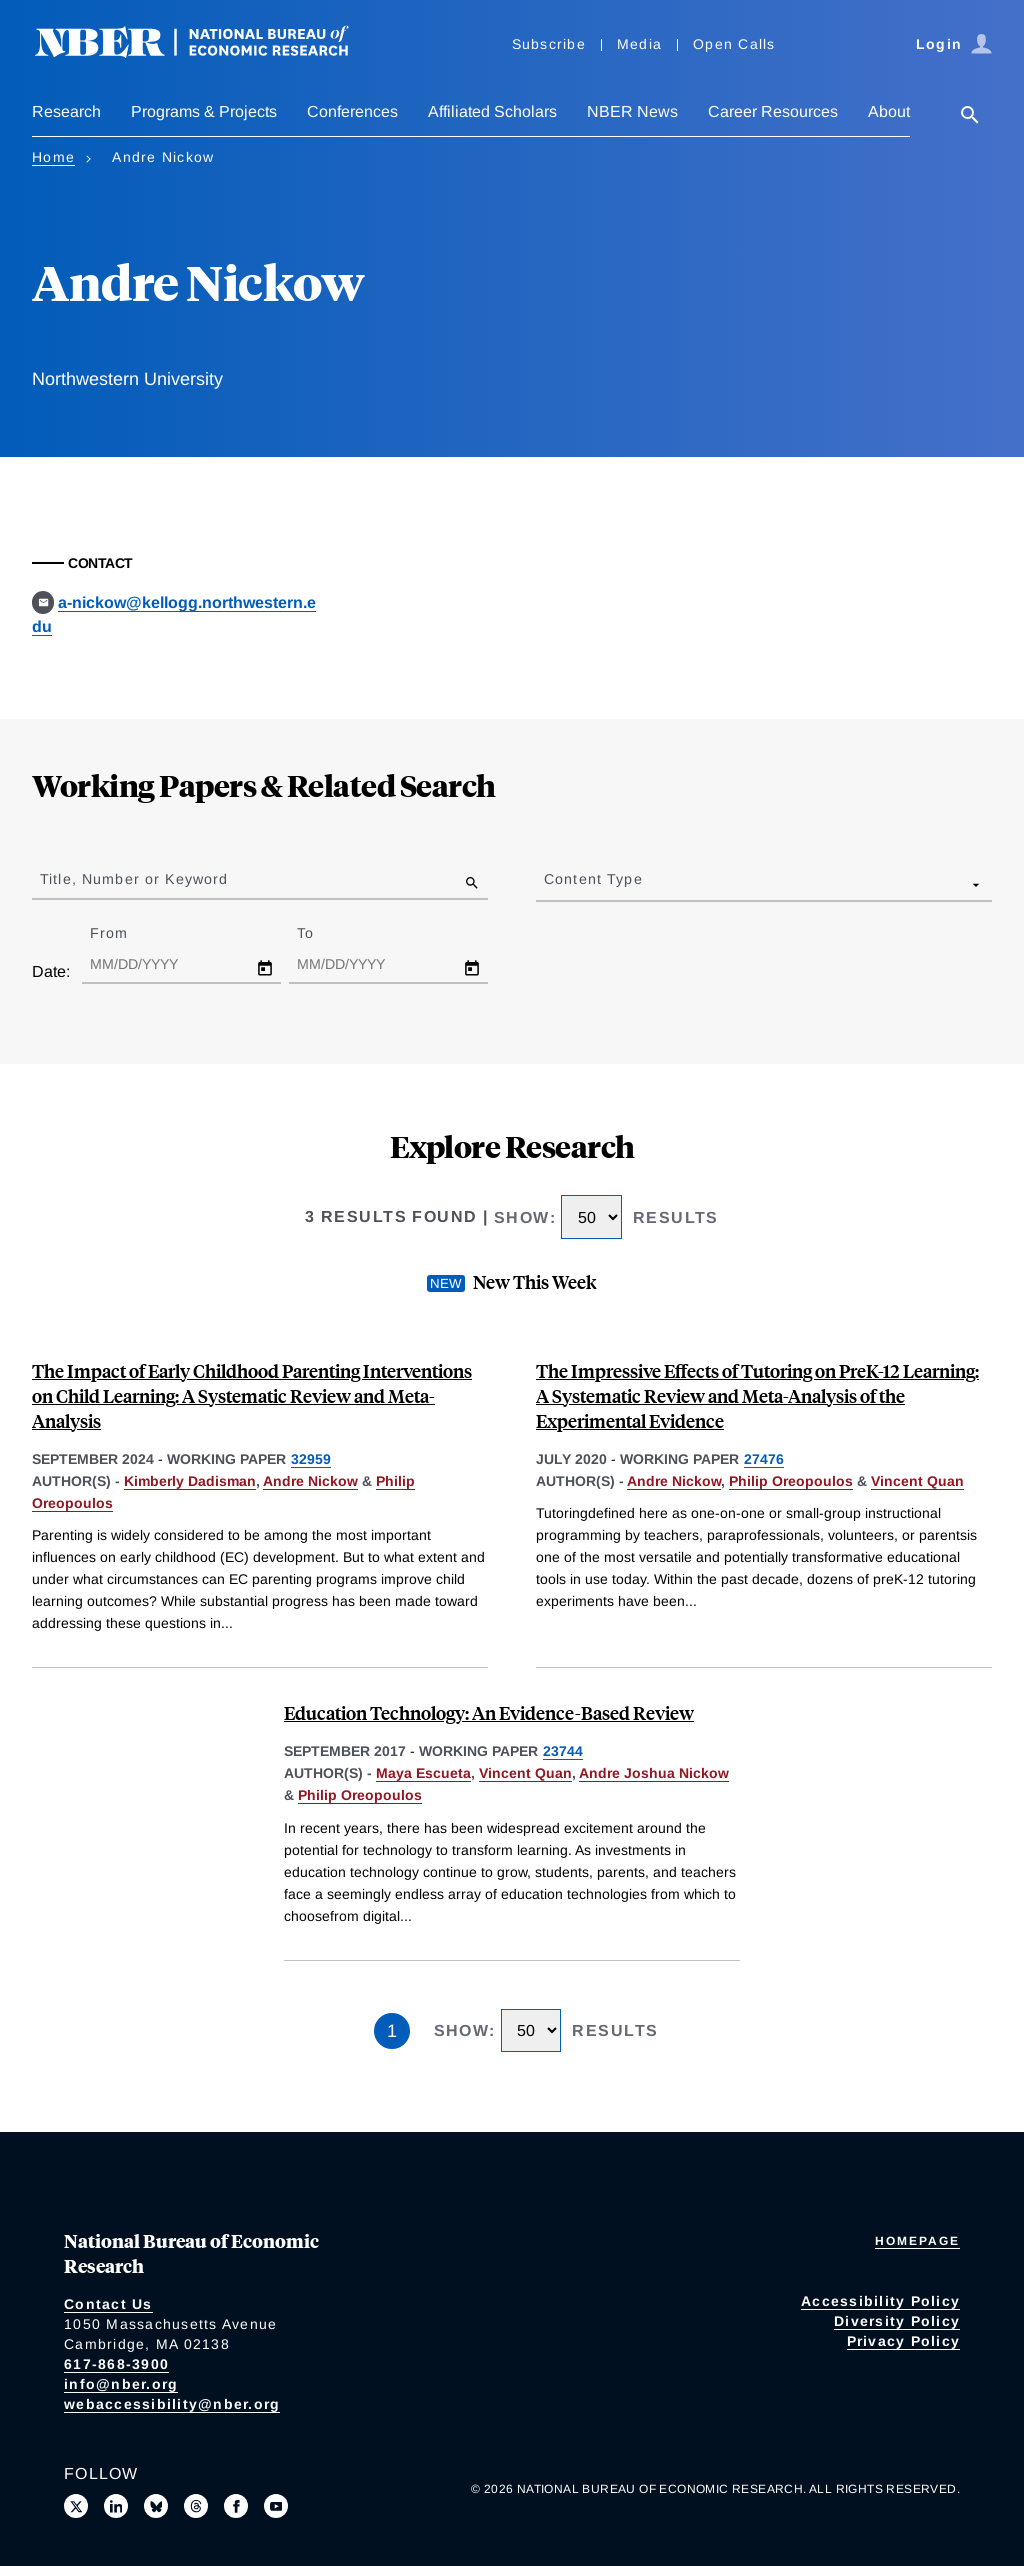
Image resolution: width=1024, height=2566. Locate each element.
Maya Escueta (423, 1773)
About (889, 111)
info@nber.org (121, 2384)
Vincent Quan (917, 1481)
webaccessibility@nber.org (172, 2404)
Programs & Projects (204, 111)
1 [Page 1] (392, 2031)
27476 (764, 1459)
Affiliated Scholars (492, 111)
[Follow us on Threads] (196, 2506)
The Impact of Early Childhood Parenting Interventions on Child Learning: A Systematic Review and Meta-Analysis (252, 1395)
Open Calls (734, 44)
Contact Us (108, 2304)
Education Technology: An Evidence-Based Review (489, 1712)
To (323, 933)
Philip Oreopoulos (791, 1481)
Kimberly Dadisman (190, 1481)
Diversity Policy (897, 2321)
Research (66, 111)
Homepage (917, 2241)
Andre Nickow (310, 1481)
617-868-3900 (116, 2364)
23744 (563, 1751)
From (126, 933)
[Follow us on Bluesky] (156, 2506)
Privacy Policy (904, 2341)
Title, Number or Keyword (134, 879)
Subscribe (549, 44)
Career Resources (773, 111)
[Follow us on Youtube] (276, 2506)
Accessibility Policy (880, 2301)
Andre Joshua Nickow (654, 1773)
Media (639, 44)
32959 (311, 1459)
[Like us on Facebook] (236, 2506)
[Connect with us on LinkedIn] (116, 2506)
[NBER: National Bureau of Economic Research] (208, 52)
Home (53, 157)
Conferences (352, 111)
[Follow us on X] (76, 2506)
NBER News (632, 111)
